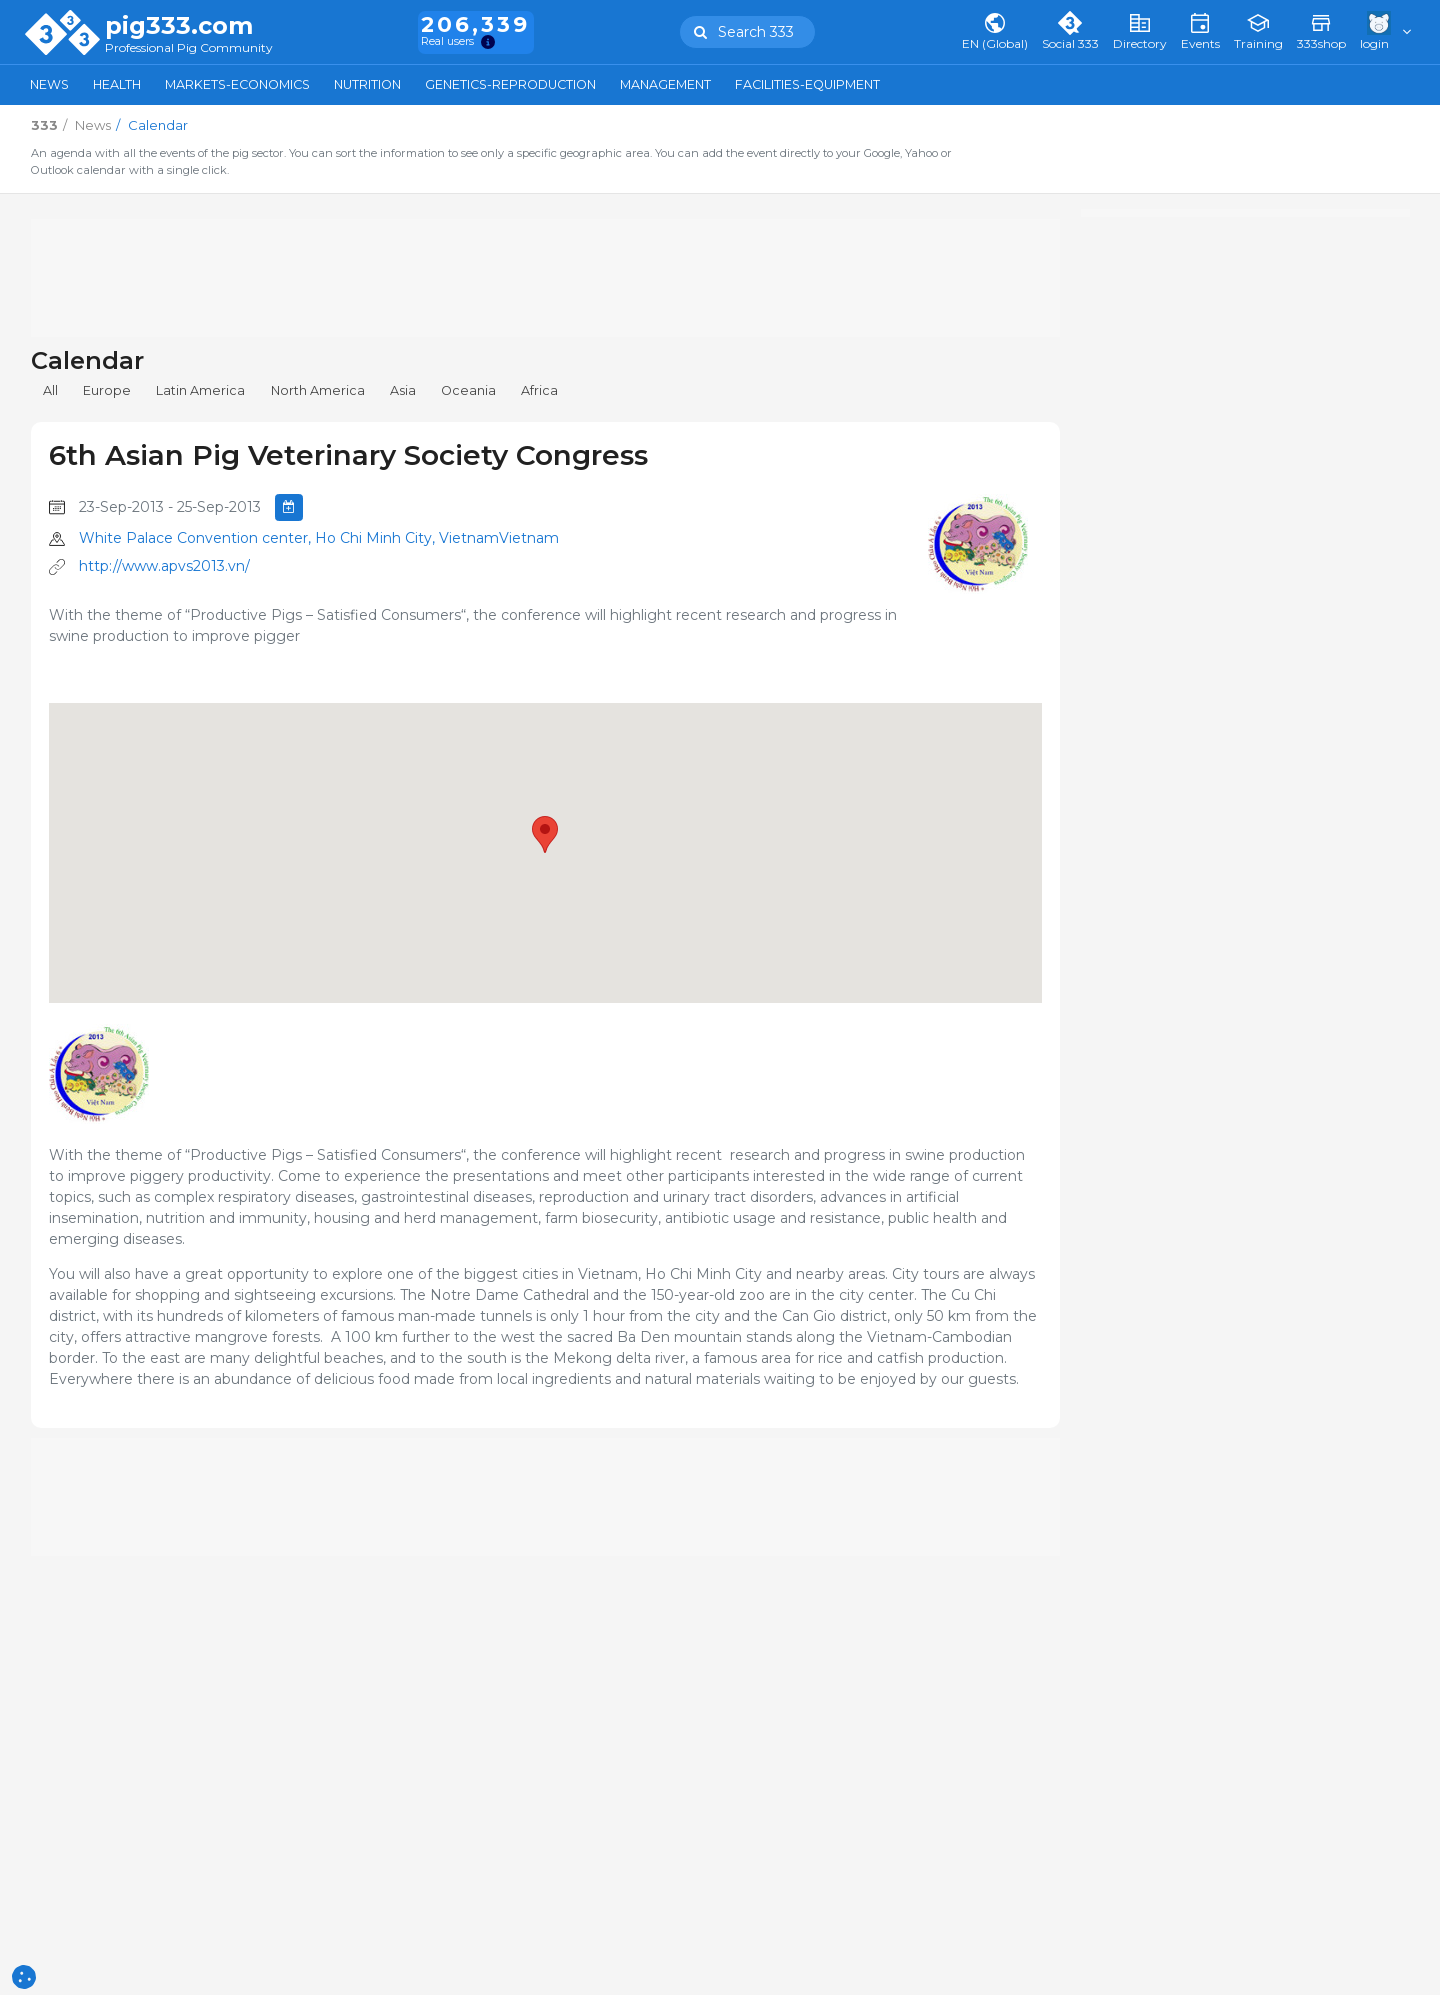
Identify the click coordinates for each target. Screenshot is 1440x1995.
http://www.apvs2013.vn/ (164, 566)
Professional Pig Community (189, 48)
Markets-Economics (237, 84)
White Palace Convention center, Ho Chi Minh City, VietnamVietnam (319, 538)
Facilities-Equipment (807, 84)
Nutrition (367, 84)
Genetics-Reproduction (510, 84)
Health (117, 84)
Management (665, 84)
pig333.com (179, 26)
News (49, 84)
